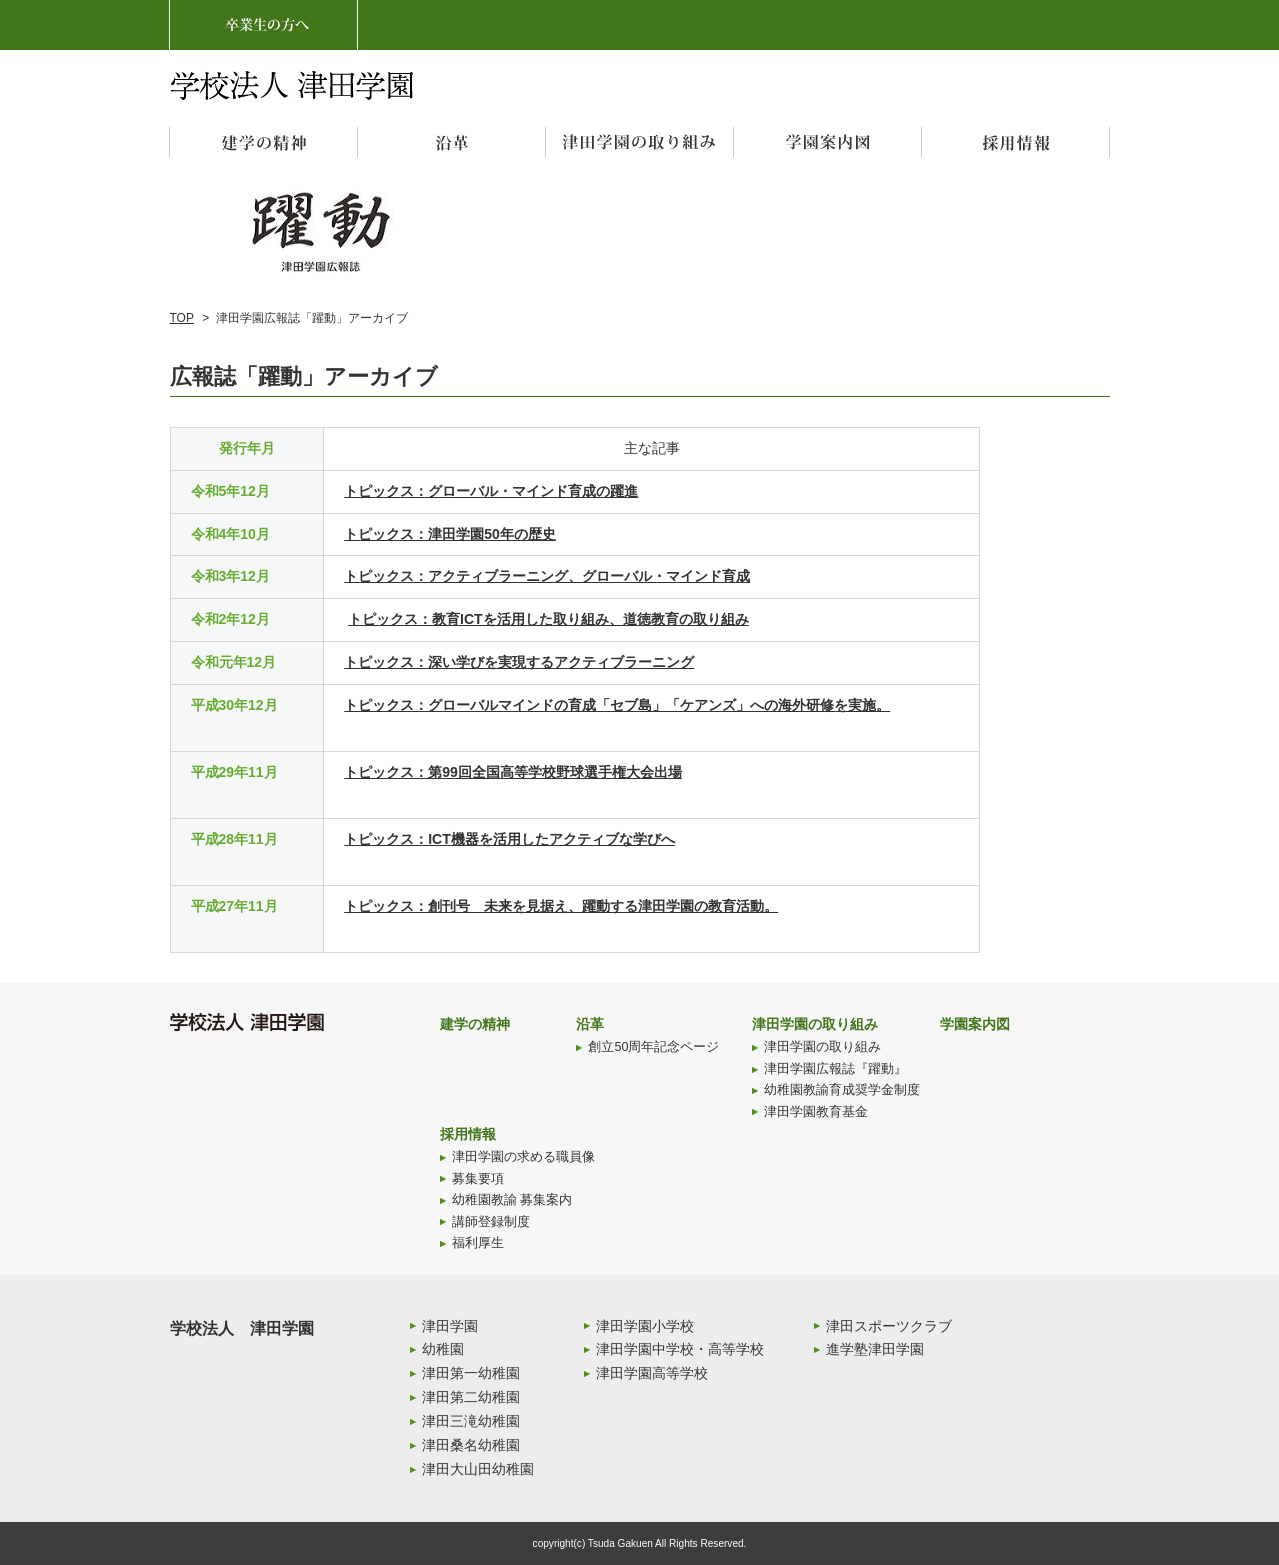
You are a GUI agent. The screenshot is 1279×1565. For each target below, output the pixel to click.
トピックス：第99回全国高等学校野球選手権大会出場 (513, 772)
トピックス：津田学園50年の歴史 (450, 534)
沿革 (590, 1024)
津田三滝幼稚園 (471, 1421)
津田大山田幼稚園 (478, 1469)
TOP (182, 318)
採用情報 (468, 1134)
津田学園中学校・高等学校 (680, 1349)
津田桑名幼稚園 (471, 1445)
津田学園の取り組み (815, 1024)
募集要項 (478, 1179)
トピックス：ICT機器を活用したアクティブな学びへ (509, 839)
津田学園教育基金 (816, 1112)
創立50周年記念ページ (653, 1047)
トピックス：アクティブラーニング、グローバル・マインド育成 (547, 576)
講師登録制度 (491, 1222)
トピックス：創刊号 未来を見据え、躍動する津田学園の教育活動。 (561, 906)
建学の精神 (475, 1024)
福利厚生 (478, 1243)
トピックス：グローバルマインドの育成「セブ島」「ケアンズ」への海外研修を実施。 (617, 705)
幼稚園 (443, 1349)
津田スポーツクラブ (889, 1326)
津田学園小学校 (645, 1326)
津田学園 (450, 1326)
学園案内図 (975, 1024)
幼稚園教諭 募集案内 (512, 1200)
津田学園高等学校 (652, 1373)
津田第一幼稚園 (471, 1373)
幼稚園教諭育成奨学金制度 (842, 1090)
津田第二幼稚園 (471, 1397)
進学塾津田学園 (875, 1349)
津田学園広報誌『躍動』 (835, 1069)
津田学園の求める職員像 (523, 1157)
